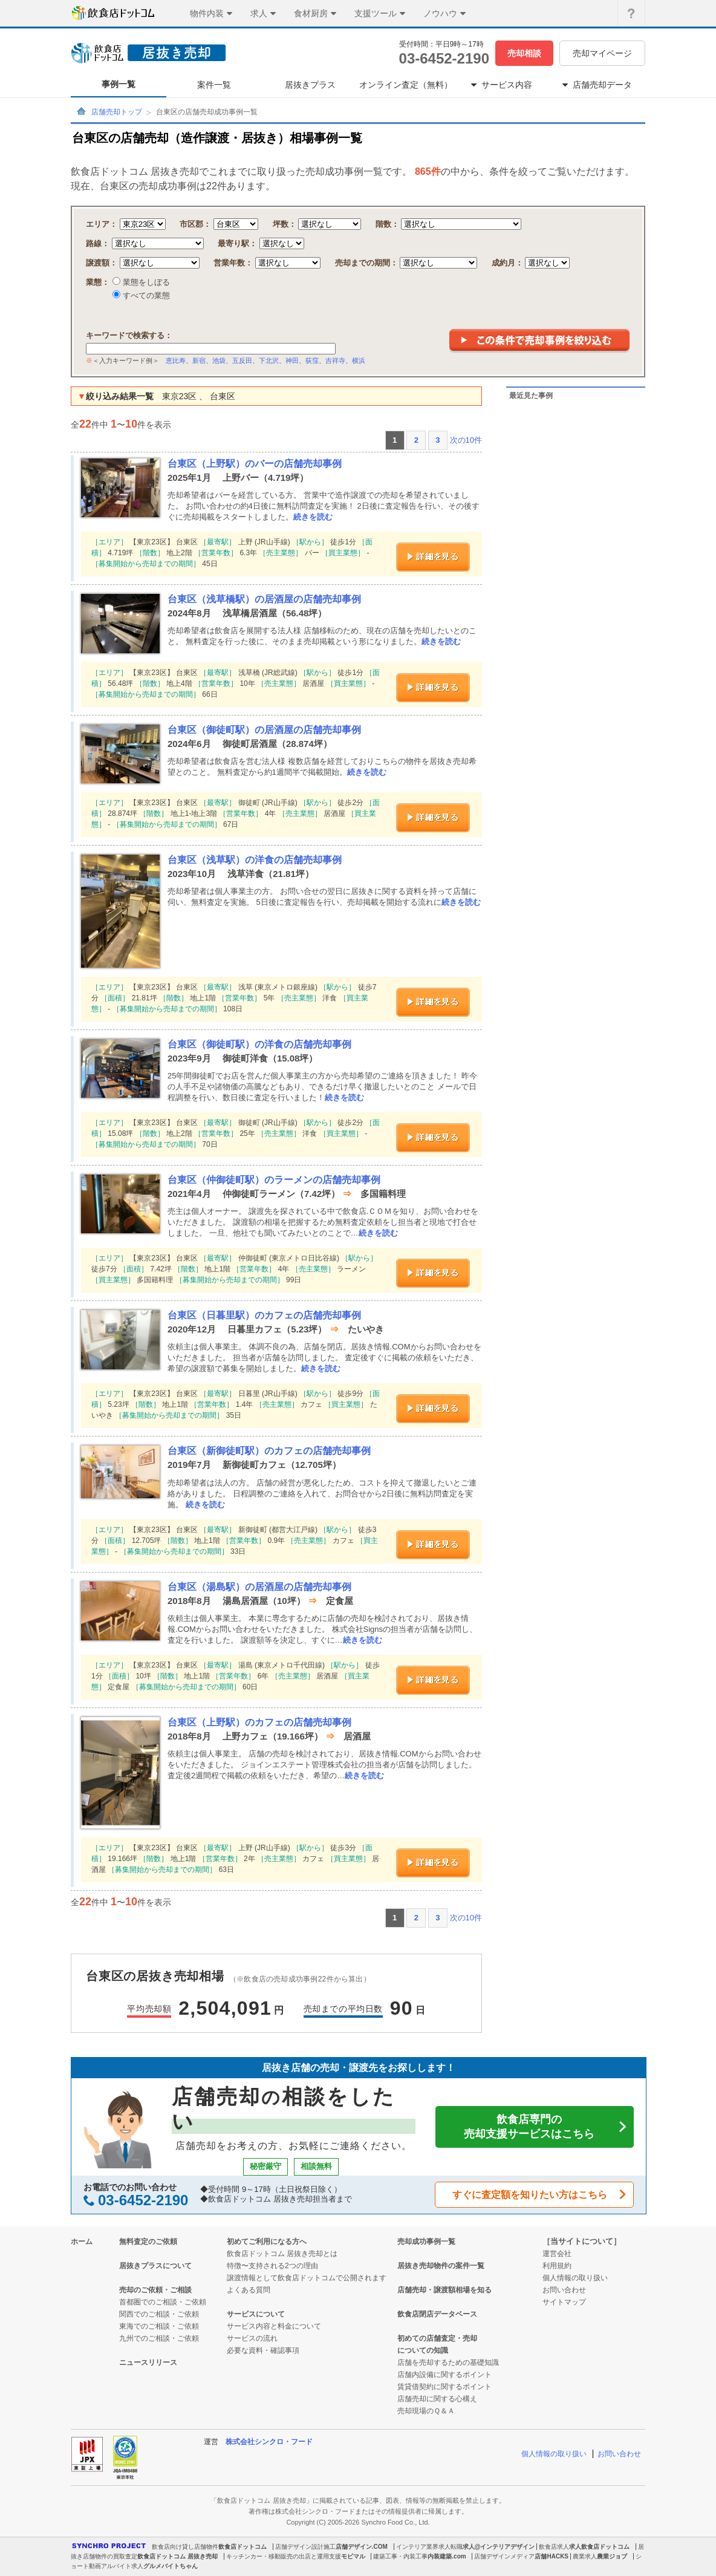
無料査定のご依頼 (148, 2241)
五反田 (242, 360)
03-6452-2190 (444, 58)
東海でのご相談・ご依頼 (159, 2326)
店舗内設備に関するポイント (444, 2374)
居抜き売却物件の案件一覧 (440, 2265)
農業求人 (585, 2556)
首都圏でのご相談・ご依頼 (162, 2302)
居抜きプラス (310, 85)
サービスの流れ (252, 2338)
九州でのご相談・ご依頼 (159, 2338)
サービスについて (256, 2314)
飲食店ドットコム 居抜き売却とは (282, 2253)
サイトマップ (564, 2302)
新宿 (199, 360)
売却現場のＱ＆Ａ (426, 2411)
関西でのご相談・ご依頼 (159, 2314)
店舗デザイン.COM (362, 2546)
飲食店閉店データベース (437, 2314)
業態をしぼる (145, 282)
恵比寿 (176, 360)
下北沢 (269, 360)
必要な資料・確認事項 (263, 2350)
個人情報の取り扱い (575, 2278)
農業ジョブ (612, 2556)
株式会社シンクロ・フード (269, 2441)
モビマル (353, 2556)
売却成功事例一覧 (426, 2241)
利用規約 (556, 2265)
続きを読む (313, 516)
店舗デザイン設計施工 (305, 2546)
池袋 (219, 360)
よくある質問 (248, 2290)
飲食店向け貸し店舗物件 (185, 2546)
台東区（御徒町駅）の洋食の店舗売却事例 (259, 1044)
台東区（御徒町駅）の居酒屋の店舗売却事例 (264, 730)
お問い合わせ (564, 2290)
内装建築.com (447, 2556)
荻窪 (312, 360)
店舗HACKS (551, 2556)
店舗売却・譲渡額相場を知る (444, 2290)
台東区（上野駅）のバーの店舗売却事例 (255, 463)
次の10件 (466, 440)
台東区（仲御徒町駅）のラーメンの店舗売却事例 (274, 1180)
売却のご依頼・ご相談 (155, 2290)
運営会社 (556, 2253)
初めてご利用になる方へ (267, 2241)
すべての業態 (145, 295)
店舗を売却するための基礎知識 (448, 2362)
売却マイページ (602, 53)
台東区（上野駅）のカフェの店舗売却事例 (259, 1722)
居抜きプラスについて (155, 2265)
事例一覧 (118, 84)
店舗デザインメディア (504, 2556)
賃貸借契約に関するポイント (444, 2386)
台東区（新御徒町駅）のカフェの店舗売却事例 (269, 1451)
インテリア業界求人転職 (429, 2546)
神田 (292, 360)
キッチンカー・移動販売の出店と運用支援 (283, 2556)
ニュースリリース (148, 2362)
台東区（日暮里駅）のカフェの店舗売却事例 (264, 1315)
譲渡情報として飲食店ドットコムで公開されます (306, 2278)
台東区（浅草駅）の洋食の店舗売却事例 (255, 860)
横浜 (358, 360)
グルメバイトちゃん (170, 2566)
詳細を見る (433, 557)
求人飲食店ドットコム (599, 2546)
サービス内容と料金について (274, 2326)
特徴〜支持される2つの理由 (272, 2265)
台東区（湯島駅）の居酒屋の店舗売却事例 (259, 1587)
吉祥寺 (335, 360)
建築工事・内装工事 (400, 2556)
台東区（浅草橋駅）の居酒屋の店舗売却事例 (264, 599)
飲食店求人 (554, 2546)
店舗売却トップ (116, 112)
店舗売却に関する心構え (437, 2399)
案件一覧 (214, 85)
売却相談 (524, 53)
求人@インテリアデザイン (499, 2546)
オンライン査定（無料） (405, 85)
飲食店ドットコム (242, 2546)
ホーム (82, 2241)
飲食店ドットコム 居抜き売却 (177, 2556)
